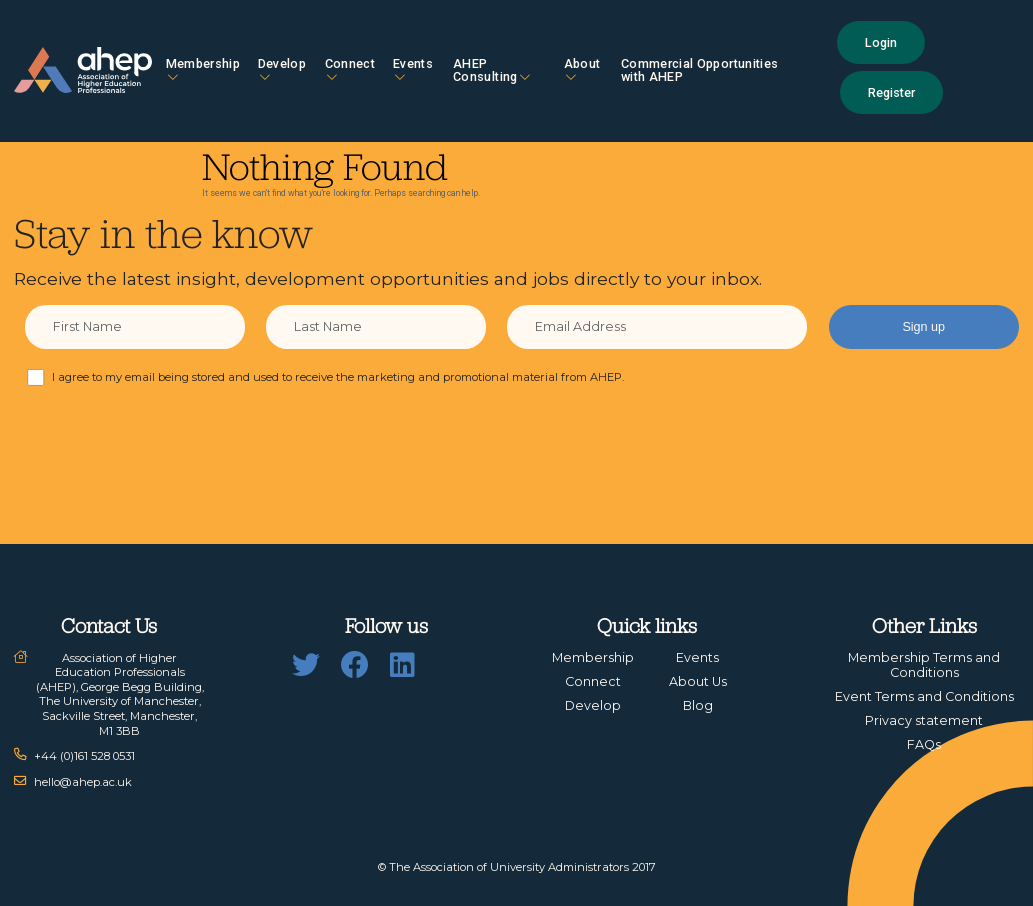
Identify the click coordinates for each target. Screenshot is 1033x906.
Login (881, 42)
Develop (282, 69)
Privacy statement (924, 720)
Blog (698, 705)
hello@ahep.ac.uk (83, 782)
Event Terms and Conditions (924, 696)
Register (891, 92)
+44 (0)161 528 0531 (84, 756)
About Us (698, 681)
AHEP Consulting (491, 70)
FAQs (924, 744)
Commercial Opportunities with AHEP (699, 70)
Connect (350, 69)
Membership (203, 69)
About (582, 69)
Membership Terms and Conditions (924, 665)
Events (413, 69)
